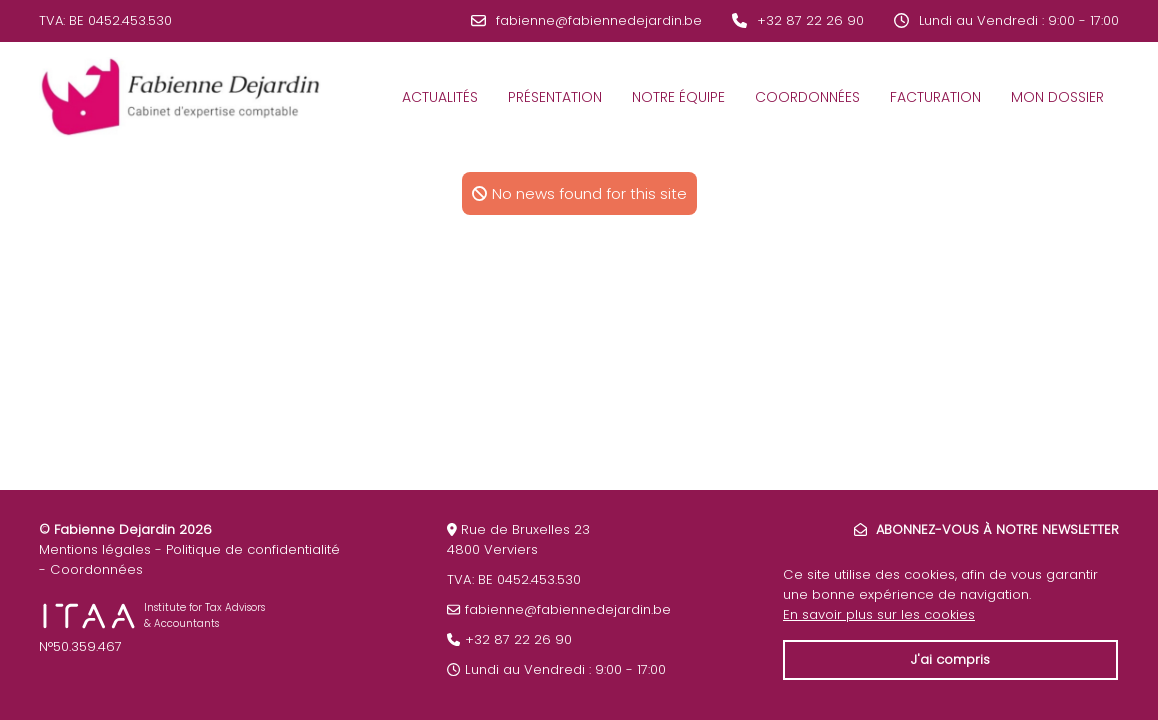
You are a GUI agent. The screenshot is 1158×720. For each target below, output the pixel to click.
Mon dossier (1057, 97)
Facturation (935, 97)
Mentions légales (95, 549)
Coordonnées (807, 97)
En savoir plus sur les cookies (879, 614)
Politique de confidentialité (253, 549)
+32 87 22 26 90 (810, 20)
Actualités (440, 97)
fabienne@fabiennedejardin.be (599, 20)
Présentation (555, 97)
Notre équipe (678, 97)
